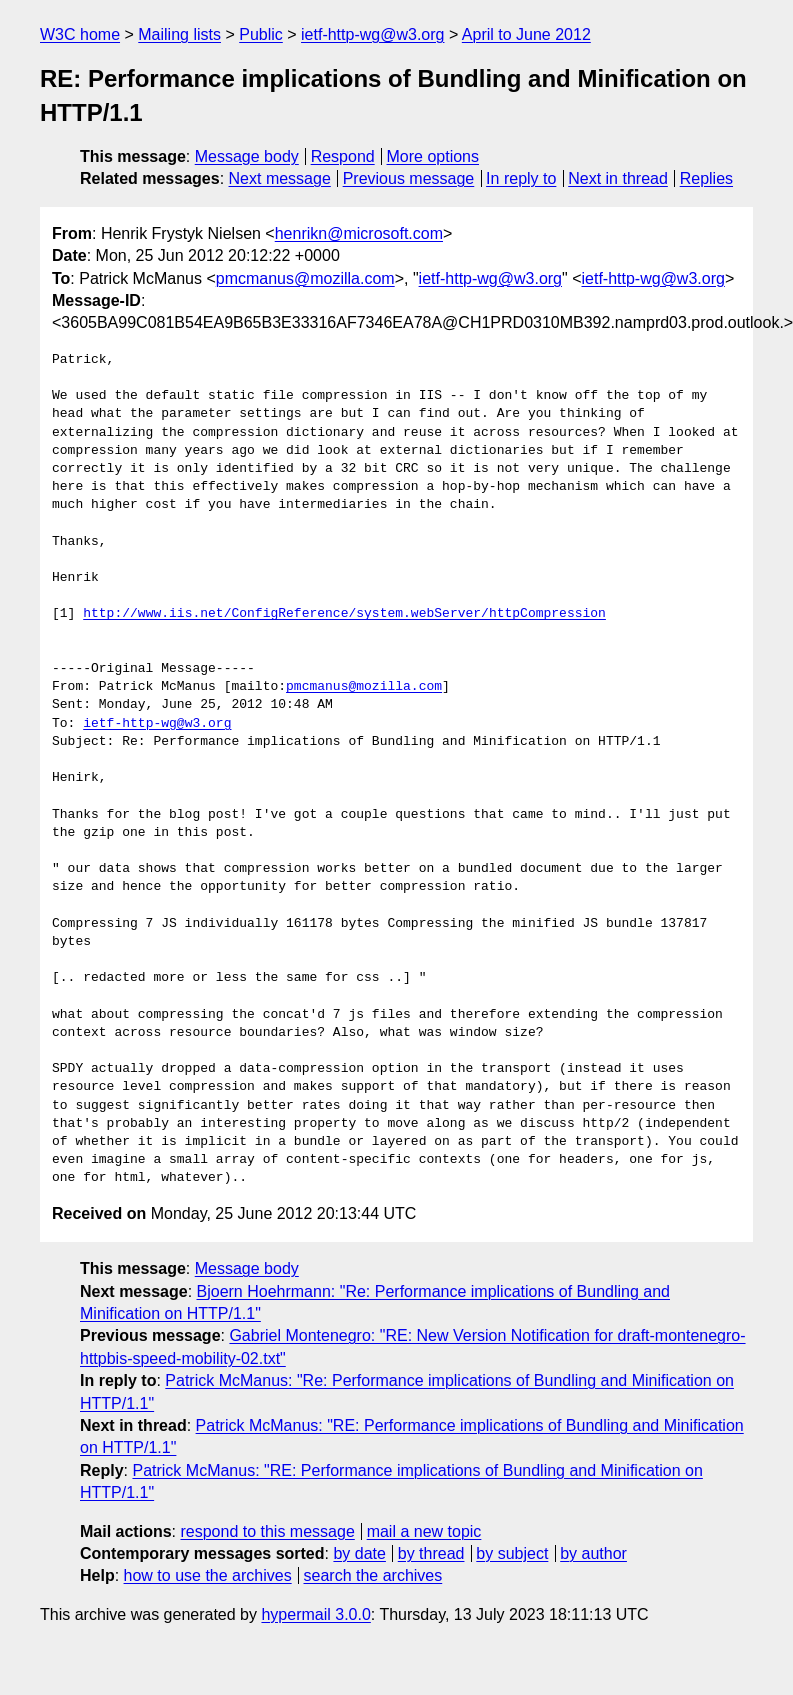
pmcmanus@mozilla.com (305, 278)
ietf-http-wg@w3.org (372, 34)
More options (433, 156)
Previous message (409, 178)
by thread (431, 1553)
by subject (512, 1553)
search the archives (373, 1575)
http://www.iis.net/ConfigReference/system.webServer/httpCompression (344, 614)
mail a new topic (424, 1531)
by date (359, 1553)
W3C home (80, 34)
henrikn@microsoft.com (359, 233)
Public (261, 34)
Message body (247, 156)
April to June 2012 (526, 34)
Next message (280, 178)
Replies (706, 178)
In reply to (521, 178)
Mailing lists (179, 34)
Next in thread (618, 178)
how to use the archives (208, 1575)
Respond (343, 156)
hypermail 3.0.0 (315, 1614)
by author (593, 1553)
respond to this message (267, 1531)
